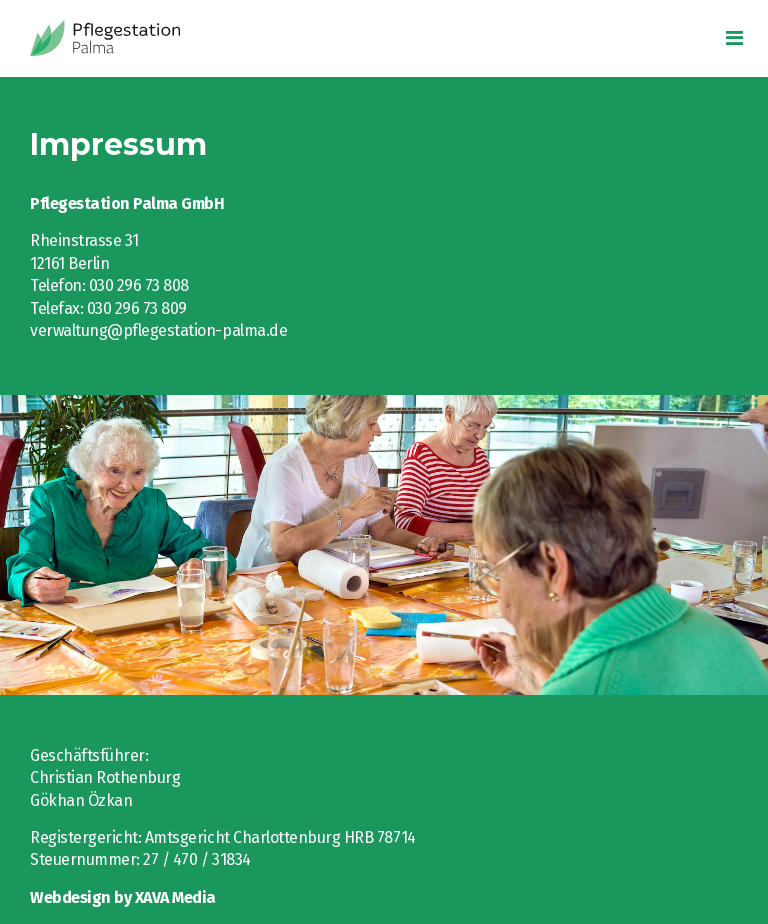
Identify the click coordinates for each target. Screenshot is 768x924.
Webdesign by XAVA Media (123, 897)
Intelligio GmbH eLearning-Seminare (145, 38)
